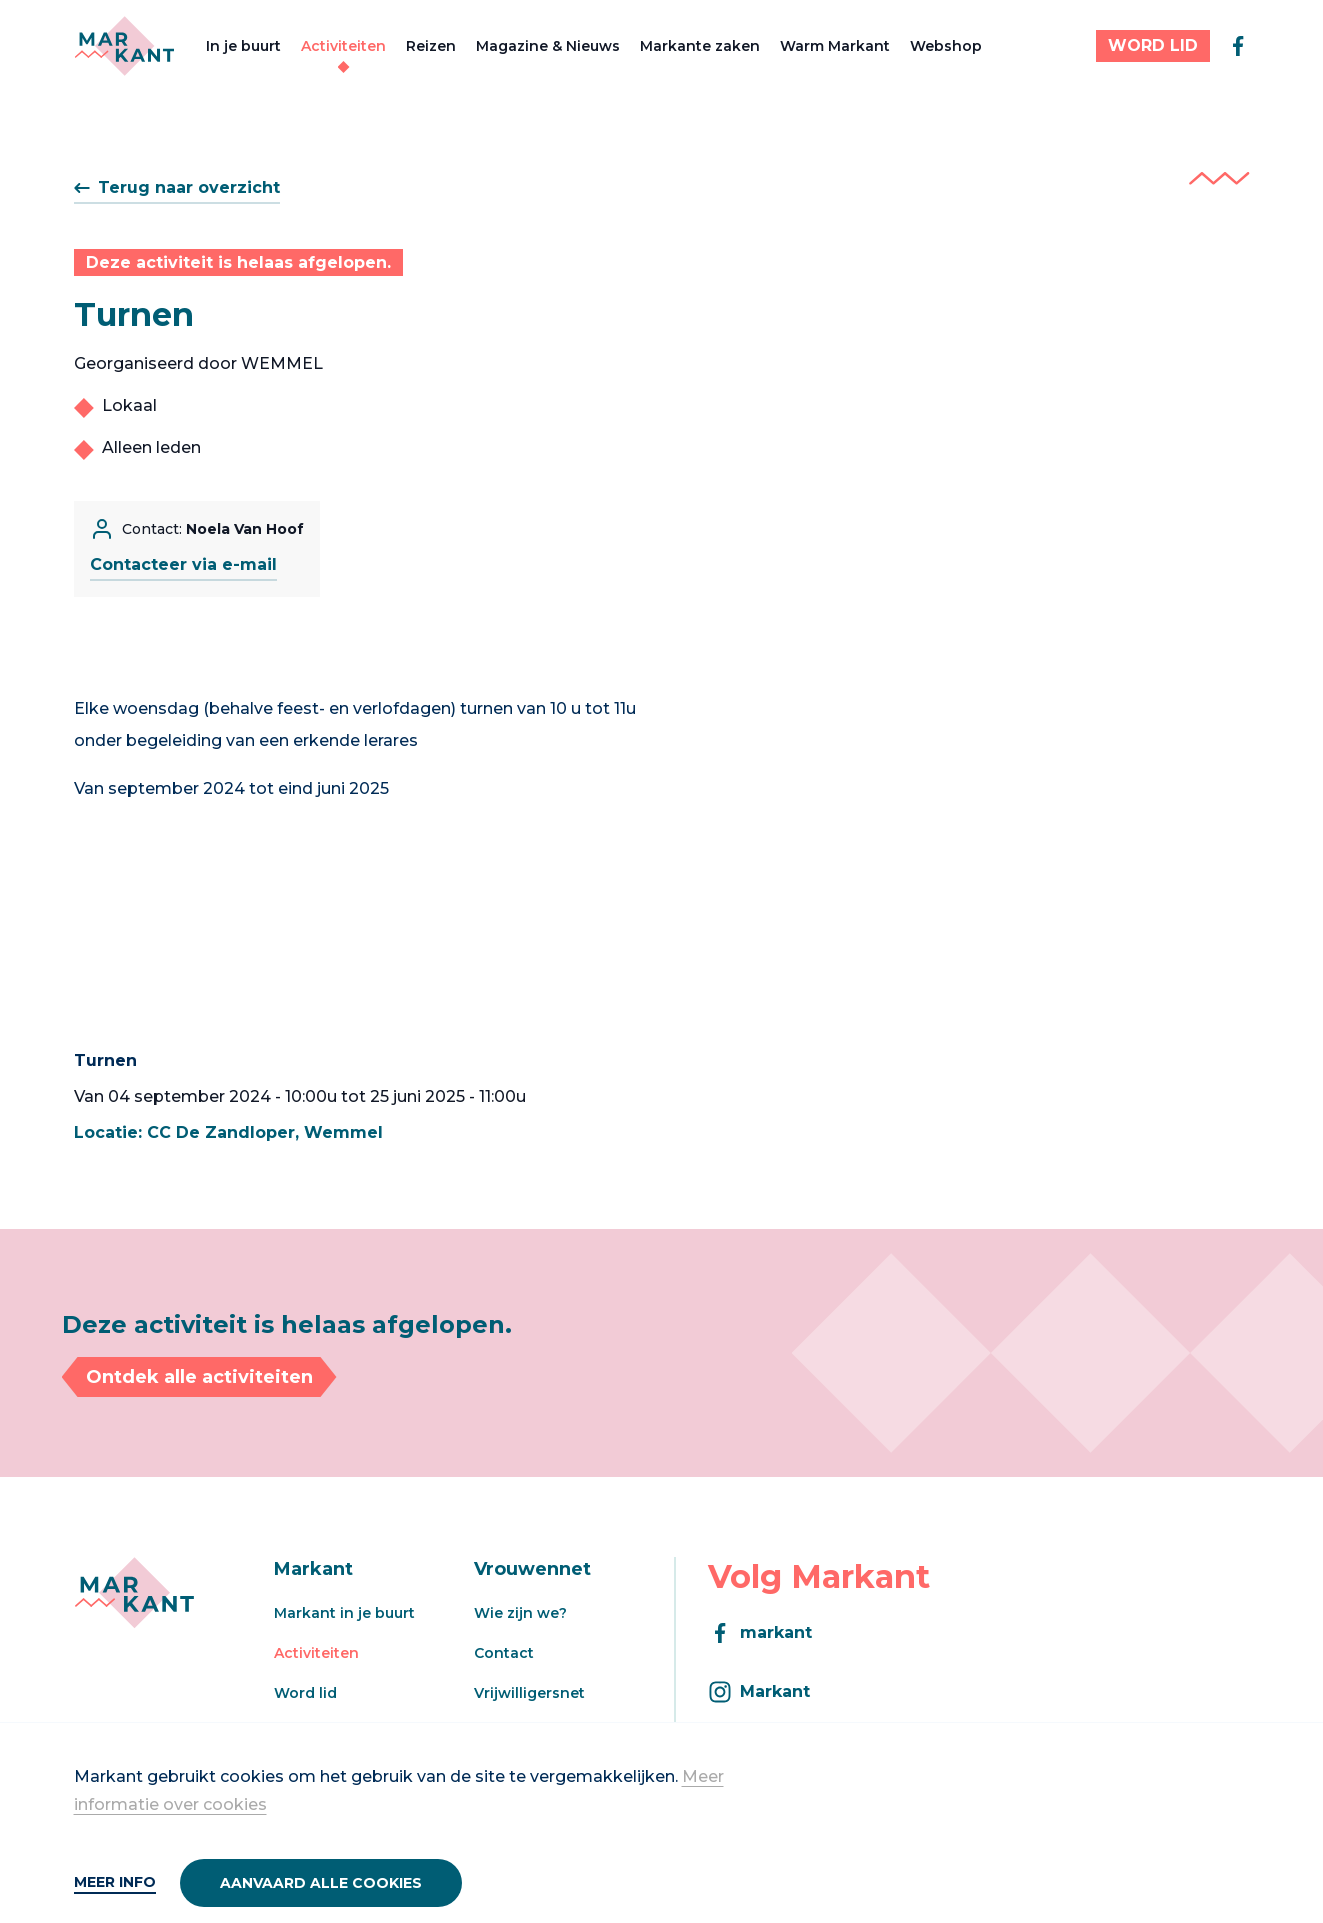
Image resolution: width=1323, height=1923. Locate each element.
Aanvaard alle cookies (321, 1883)
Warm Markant (835, 46)
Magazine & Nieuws (548, 46)
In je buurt (243, 46)
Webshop (946, 46)
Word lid (305, 1693)
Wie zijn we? (520, 1613)
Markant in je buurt (344, 1613)
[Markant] (124, 46)
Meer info (115, 1882)
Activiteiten (343, 46)
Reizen (431, 46)
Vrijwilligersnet (529, 1693)
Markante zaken (700, 46)
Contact (504, 1653)
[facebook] (1238, 46)
